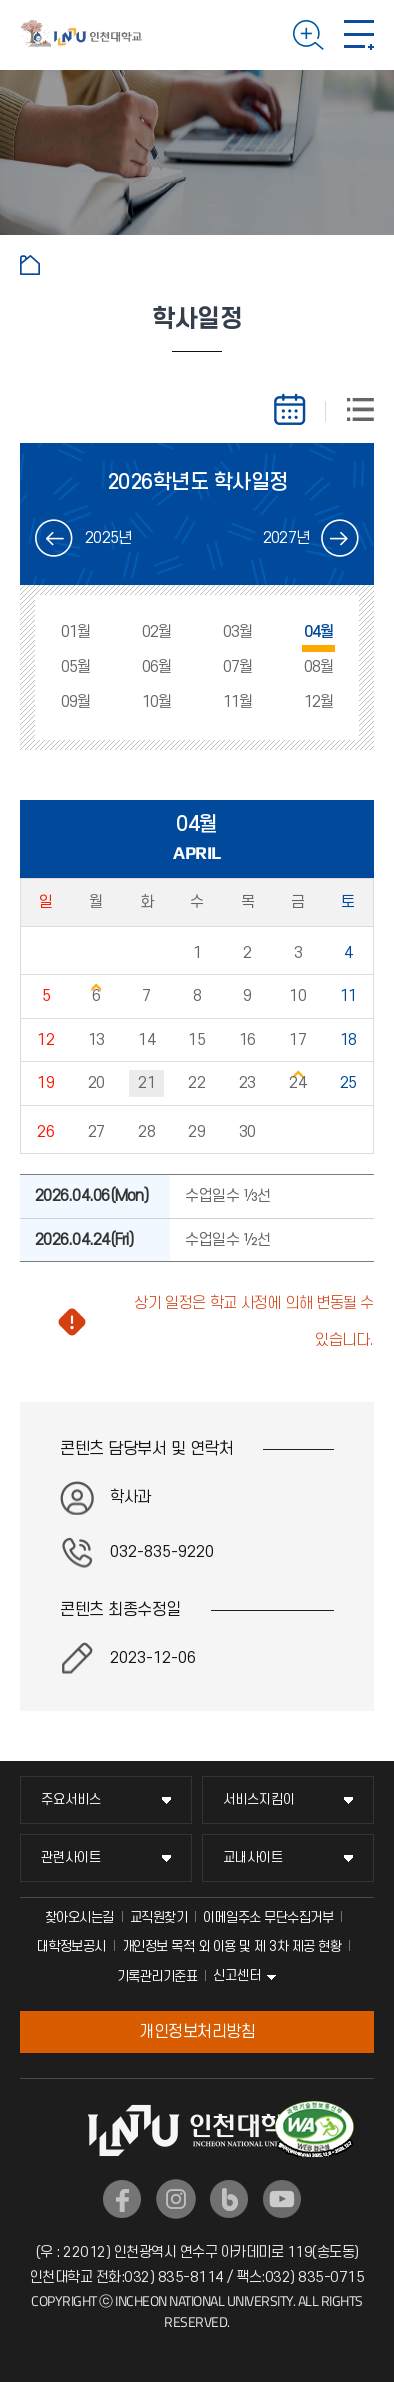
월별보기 (299, 409)
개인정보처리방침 (197, 2032)
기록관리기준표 (157, 1976)
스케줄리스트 (349, 409)
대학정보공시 (71, 1946)
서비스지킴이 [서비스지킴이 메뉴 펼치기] (259, 1799)
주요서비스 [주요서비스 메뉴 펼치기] (71, 1799)
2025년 (108, 538)
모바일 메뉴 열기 (359, 35)
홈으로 (30, 265)
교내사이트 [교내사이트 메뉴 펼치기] (253, 1857)
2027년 (286, 538)
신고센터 (237, 1975)
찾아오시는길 (79, 1917)
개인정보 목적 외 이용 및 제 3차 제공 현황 (232, 1946)
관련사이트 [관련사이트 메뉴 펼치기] (71, 1857)
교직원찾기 (159, 1917)
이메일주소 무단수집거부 (268, 1917)
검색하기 (308, 35)
